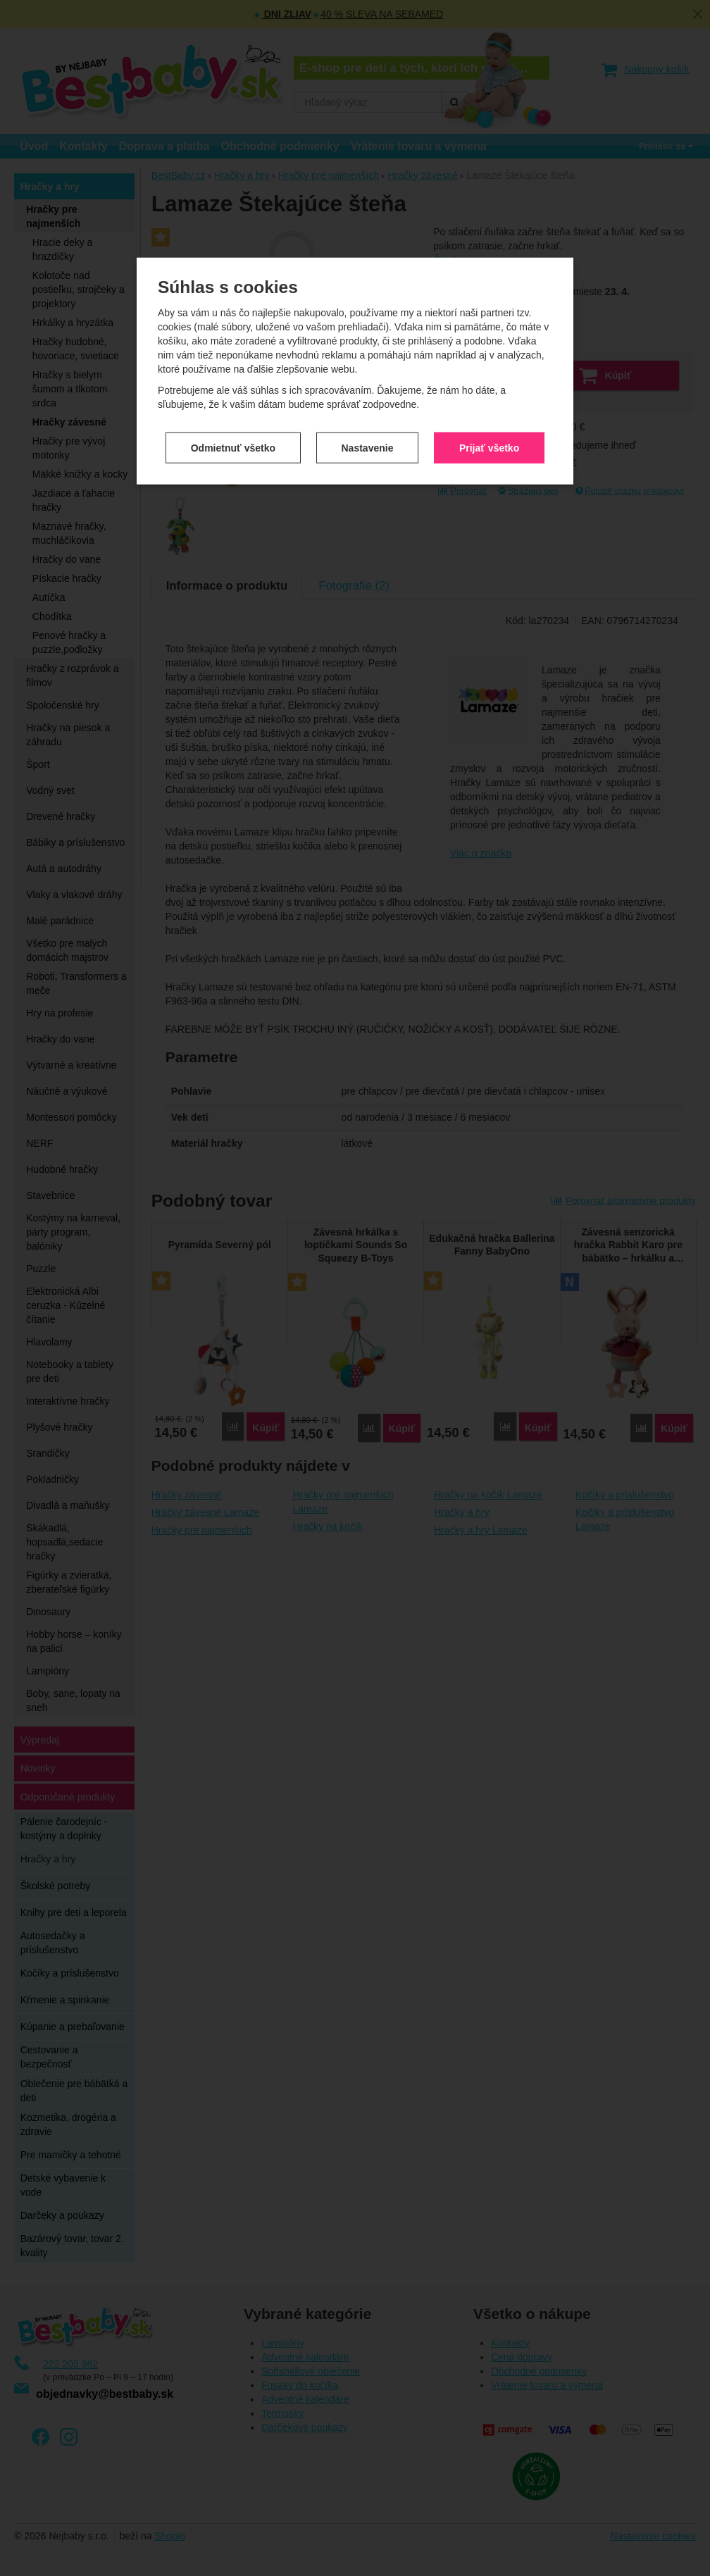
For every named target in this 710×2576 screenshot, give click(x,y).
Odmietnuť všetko (233, 326)
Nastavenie (368, 326)
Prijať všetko (489, 326)
